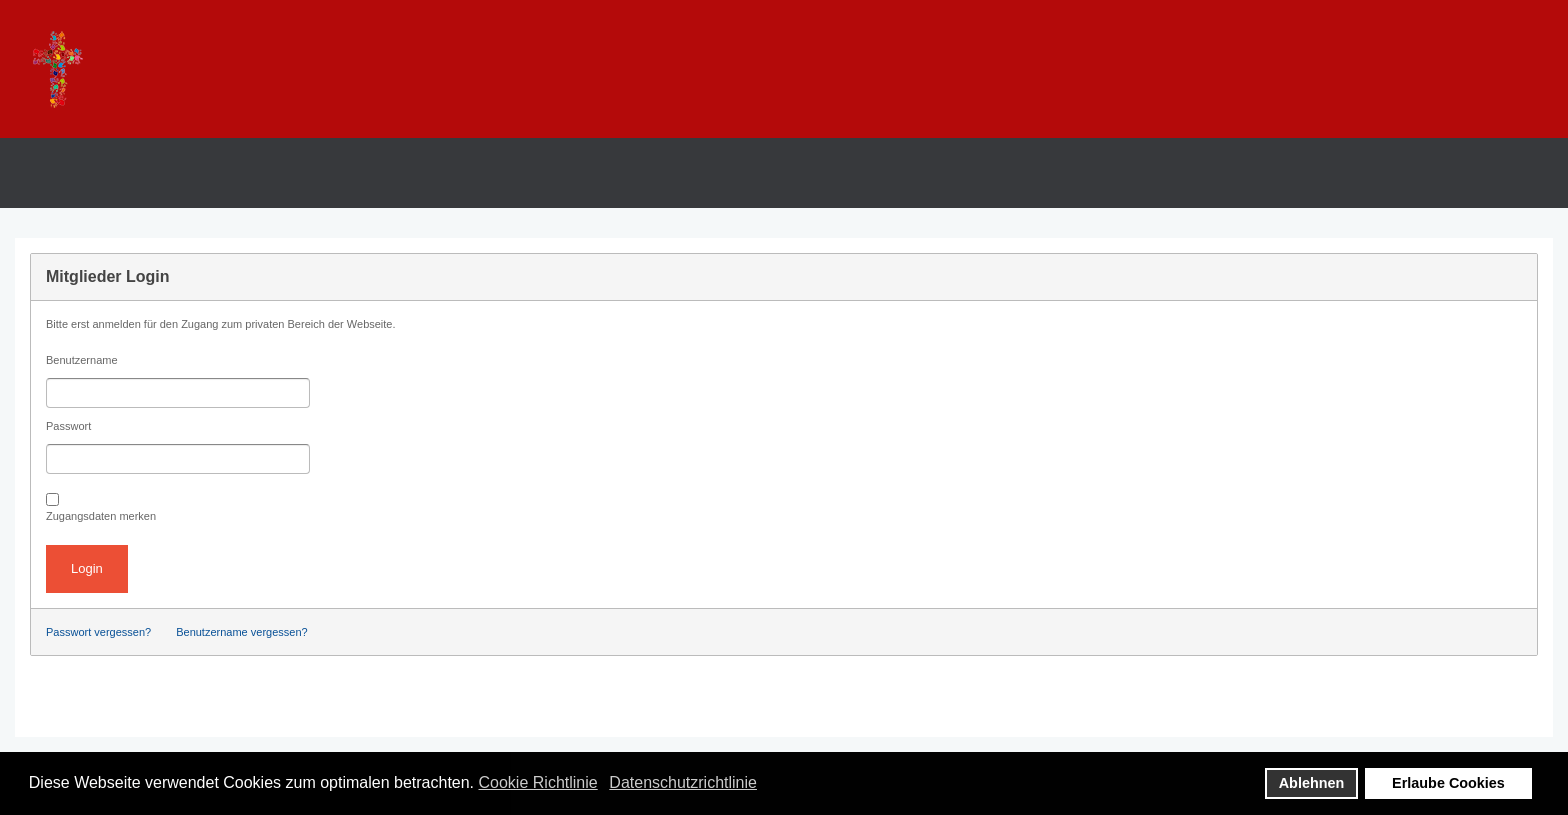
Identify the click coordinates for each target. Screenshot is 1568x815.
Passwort (68, 426)
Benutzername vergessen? (241, 632)
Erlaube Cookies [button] (1448, 783)
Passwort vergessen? (98, 632)
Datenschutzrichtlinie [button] (683, 782)
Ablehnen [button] (1312, 783)
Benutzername (82, 360)
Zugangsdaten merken (101, 516)
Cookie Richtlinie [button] (538, 782)
